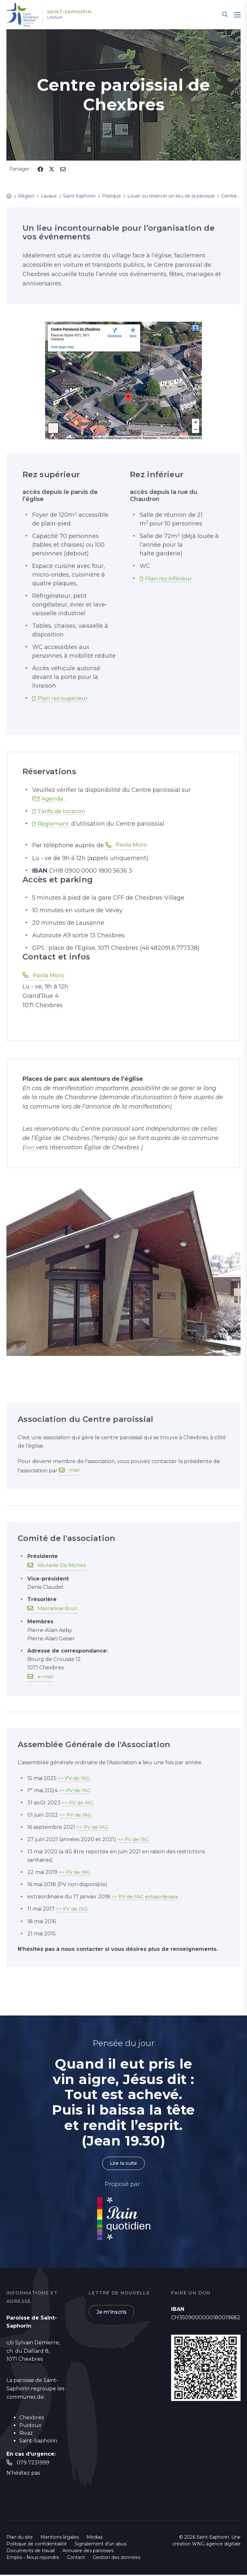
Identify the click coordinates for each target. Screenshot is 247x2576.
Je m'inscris (111, 2313)
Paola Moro (132, 844)
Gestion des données (116, 2559)
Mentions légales (60, 2538)
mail (74, 1471)
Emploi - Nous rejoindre (32, 2559)
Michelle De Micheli (62, 1565)
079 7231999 (33, 2463)
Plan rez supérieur (64, 698)
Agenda (52, 798)
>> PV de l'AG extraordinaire (147, 1897)
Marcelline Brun (58, 1609)
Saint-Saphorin (76, 11)
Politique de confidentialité (36, 2545)
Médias (95, 2538)
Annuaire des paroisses (88, 2552)
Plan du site (19, 2538)
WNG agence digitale (216, 2545)
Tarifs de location (62, 811)
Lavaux (60, 17)
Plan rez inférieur (170, 578)
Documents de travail (30, 2552)
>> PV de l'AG (75, 1778)
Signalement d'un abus (100, 2545)
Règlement (55, 823)
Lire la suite (123, 2164)
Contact (76, 2559)
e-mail (45, 1676)
